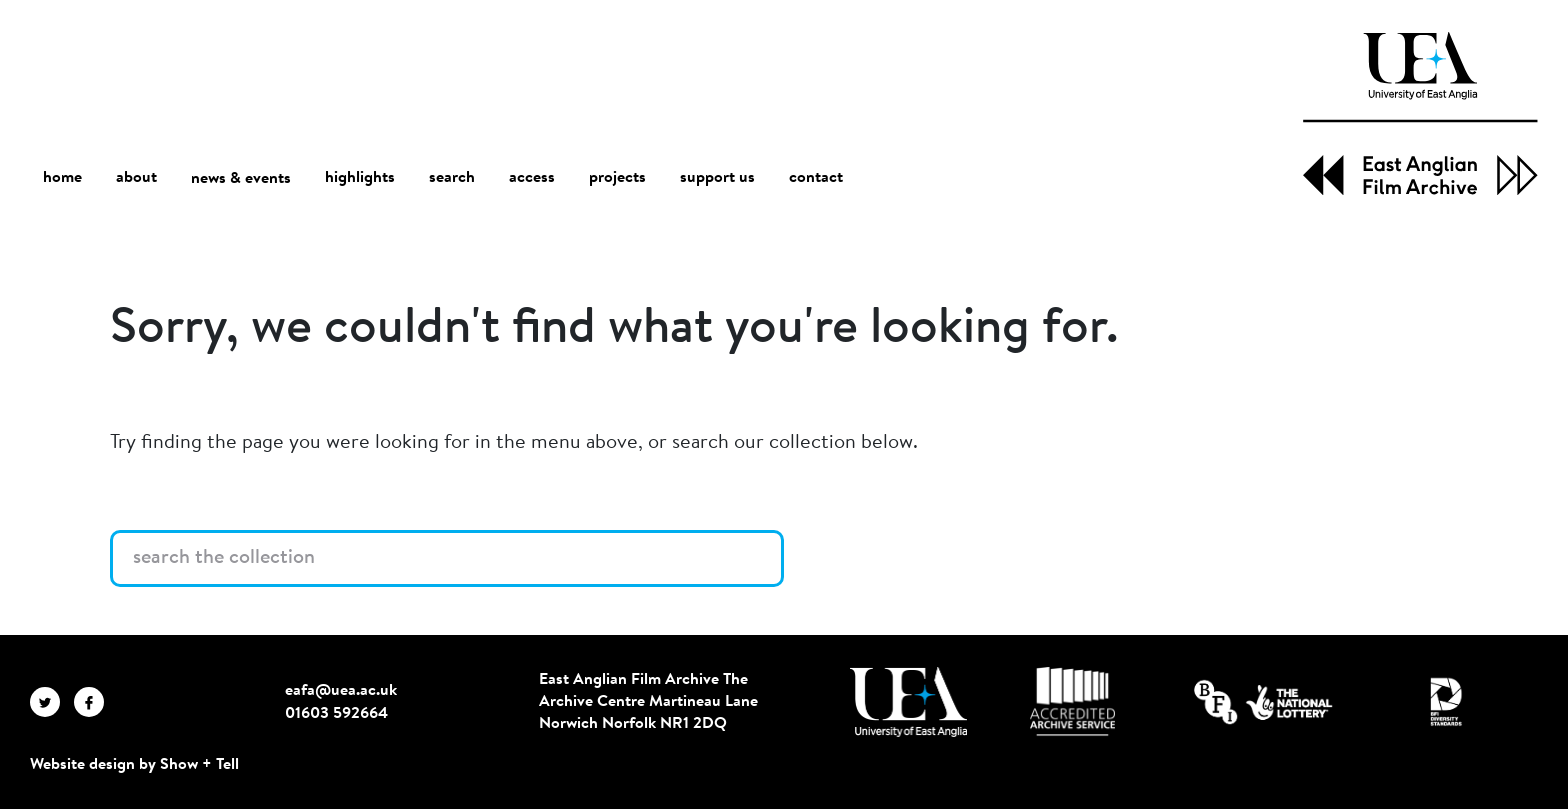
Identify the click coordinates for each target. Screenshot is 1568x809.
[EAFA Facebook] (94, 702)
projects (617, 178)
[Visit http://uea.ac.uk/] (908, 702)
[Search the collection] (447, 558)
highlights (360, 178)
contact (816, 178)
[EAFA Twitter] (52, 702)
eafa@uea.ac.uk (341, 691)
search (452, 178)
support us (717, 178)
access (532, 178)
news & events (241, 178)
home (62, 177)
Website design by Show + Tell (134, 765)
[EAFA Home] (1420, 113)
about (136, 178)
